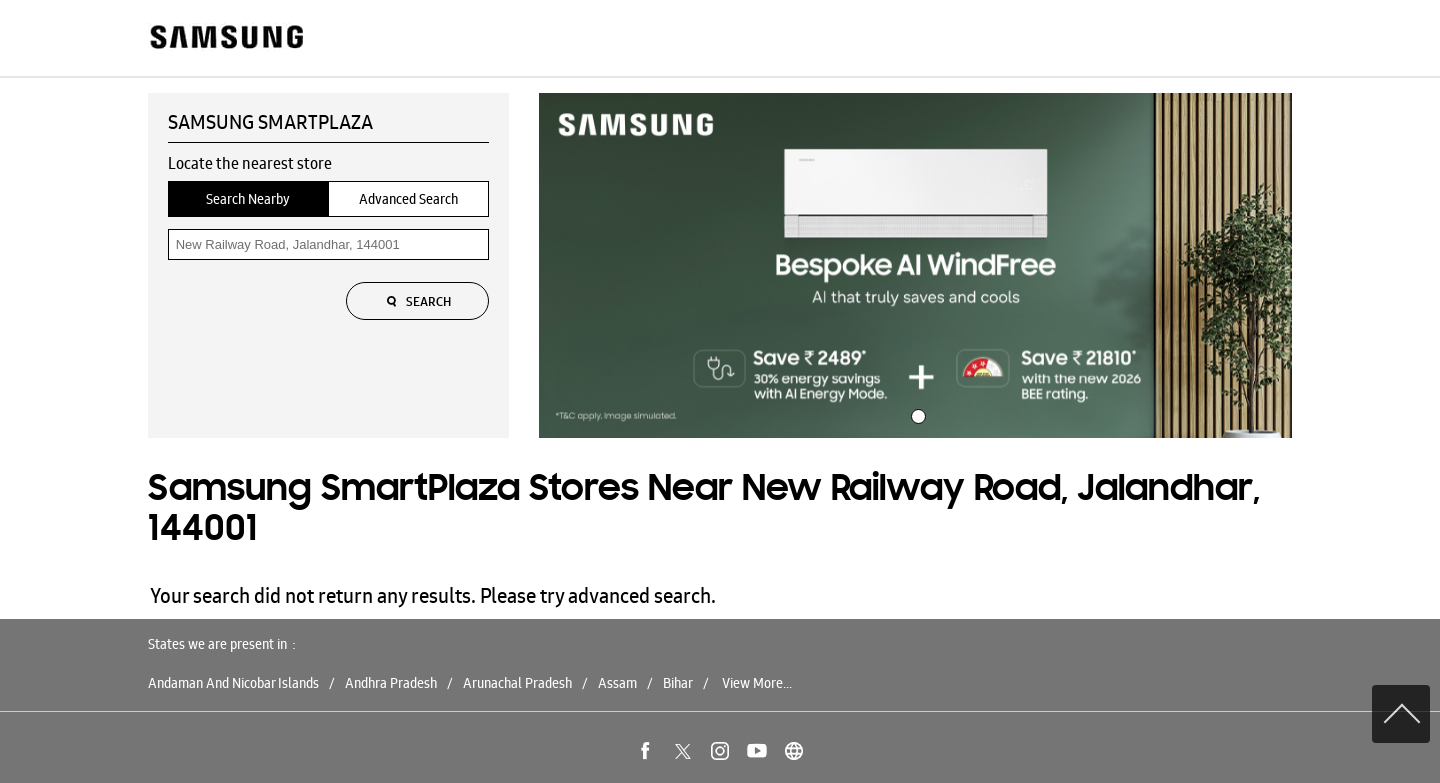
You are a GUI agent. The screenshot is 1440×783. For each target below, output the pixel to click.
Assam (617, 683)
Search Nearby (248, 199)
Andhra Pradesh (391, 683)
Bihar (678, 683)
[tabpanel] (916, 266)
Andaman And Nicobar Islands (233, 683)
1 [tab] (916, 414)
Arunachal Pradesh (517, 683)
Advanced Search (408, 199)
